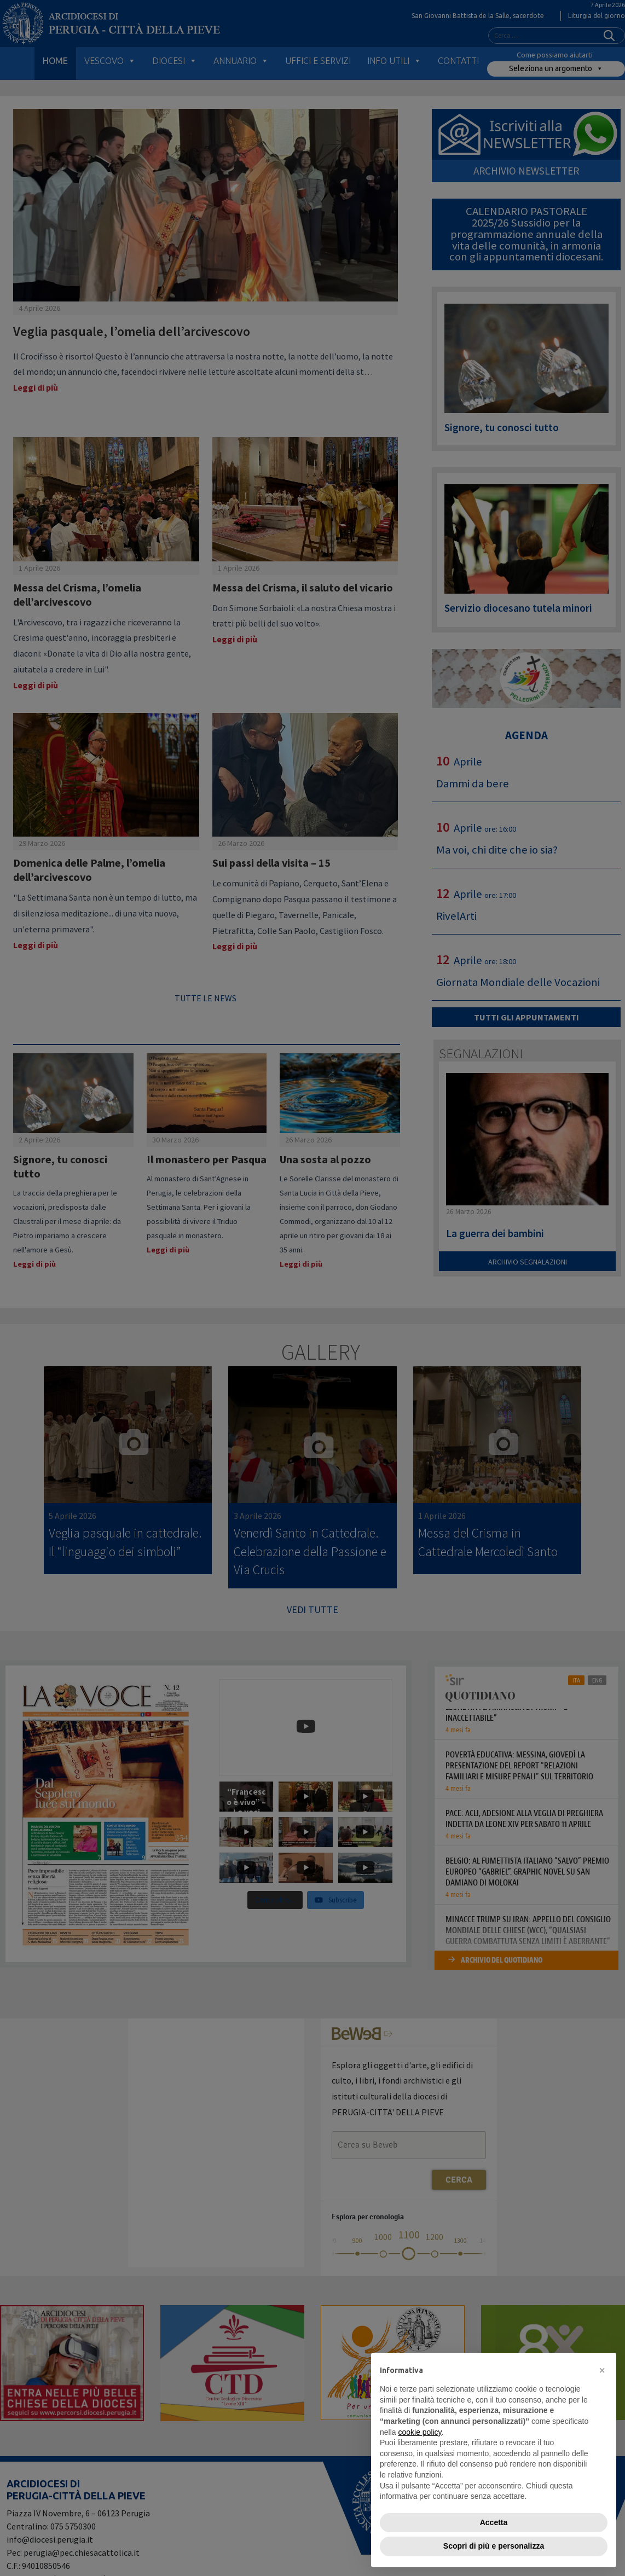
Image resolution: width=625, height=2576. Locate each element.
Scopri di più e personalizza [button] (493, 2546)
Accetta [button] (494, 2522)
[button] (602, 2370)
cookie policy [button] (419, 2432)
